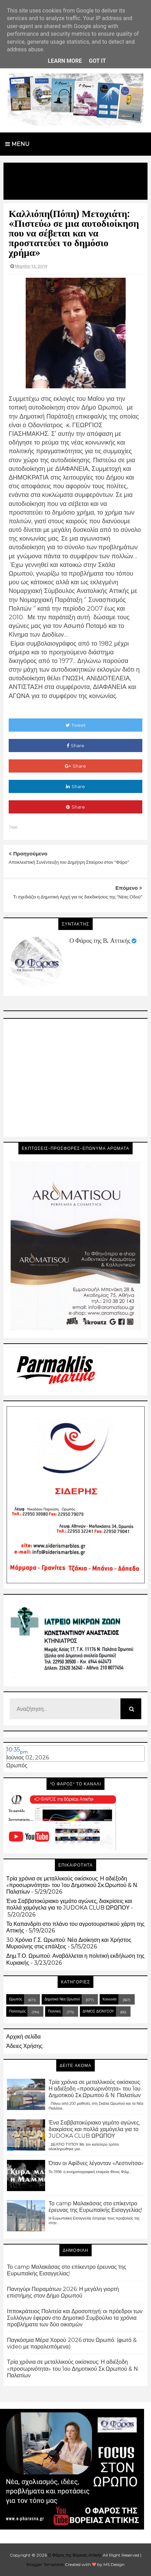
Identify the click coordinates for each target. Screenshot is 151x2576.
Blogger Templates (45, 2564)
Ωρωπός (16, 1765)
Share (75, 745)
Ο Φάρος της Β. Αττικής (99, 941)
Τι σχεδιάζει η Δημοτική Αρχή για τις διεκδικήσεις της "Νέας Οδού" (77, 896)
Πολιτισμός (17, 2011)
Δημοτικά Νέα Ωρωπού (62, 1999)
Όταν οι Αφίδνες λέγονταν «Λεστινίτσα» (96, 2163)
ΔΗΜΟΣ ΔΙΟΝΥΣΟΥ (98, 2011)
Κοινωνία (109, 1999)
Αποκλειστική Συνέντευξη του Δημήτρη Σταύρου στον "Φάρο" (69, 862)
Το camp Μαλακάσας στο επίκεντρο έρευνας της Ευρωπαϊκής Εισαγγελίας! (95, 2206)
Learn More (65, 61)
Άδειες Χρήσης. (24, 2046)
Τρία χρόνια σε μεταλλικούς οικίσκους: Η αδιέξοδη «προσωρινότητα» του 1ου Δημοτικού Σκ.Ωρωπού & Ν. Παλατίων (72, 1885)
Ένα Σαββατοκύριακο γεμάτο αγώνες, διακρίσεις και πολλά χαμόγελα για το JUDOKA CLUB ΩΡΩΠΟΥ (69, 1904)
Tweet (76, 725)
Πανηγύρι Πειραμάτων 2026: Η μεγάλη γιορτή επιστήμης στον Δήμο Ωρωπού (63, 2292)
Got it (97, 61)
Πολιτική (54, 2011)
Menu (17, 144)
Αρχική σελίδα (23, 2036)
